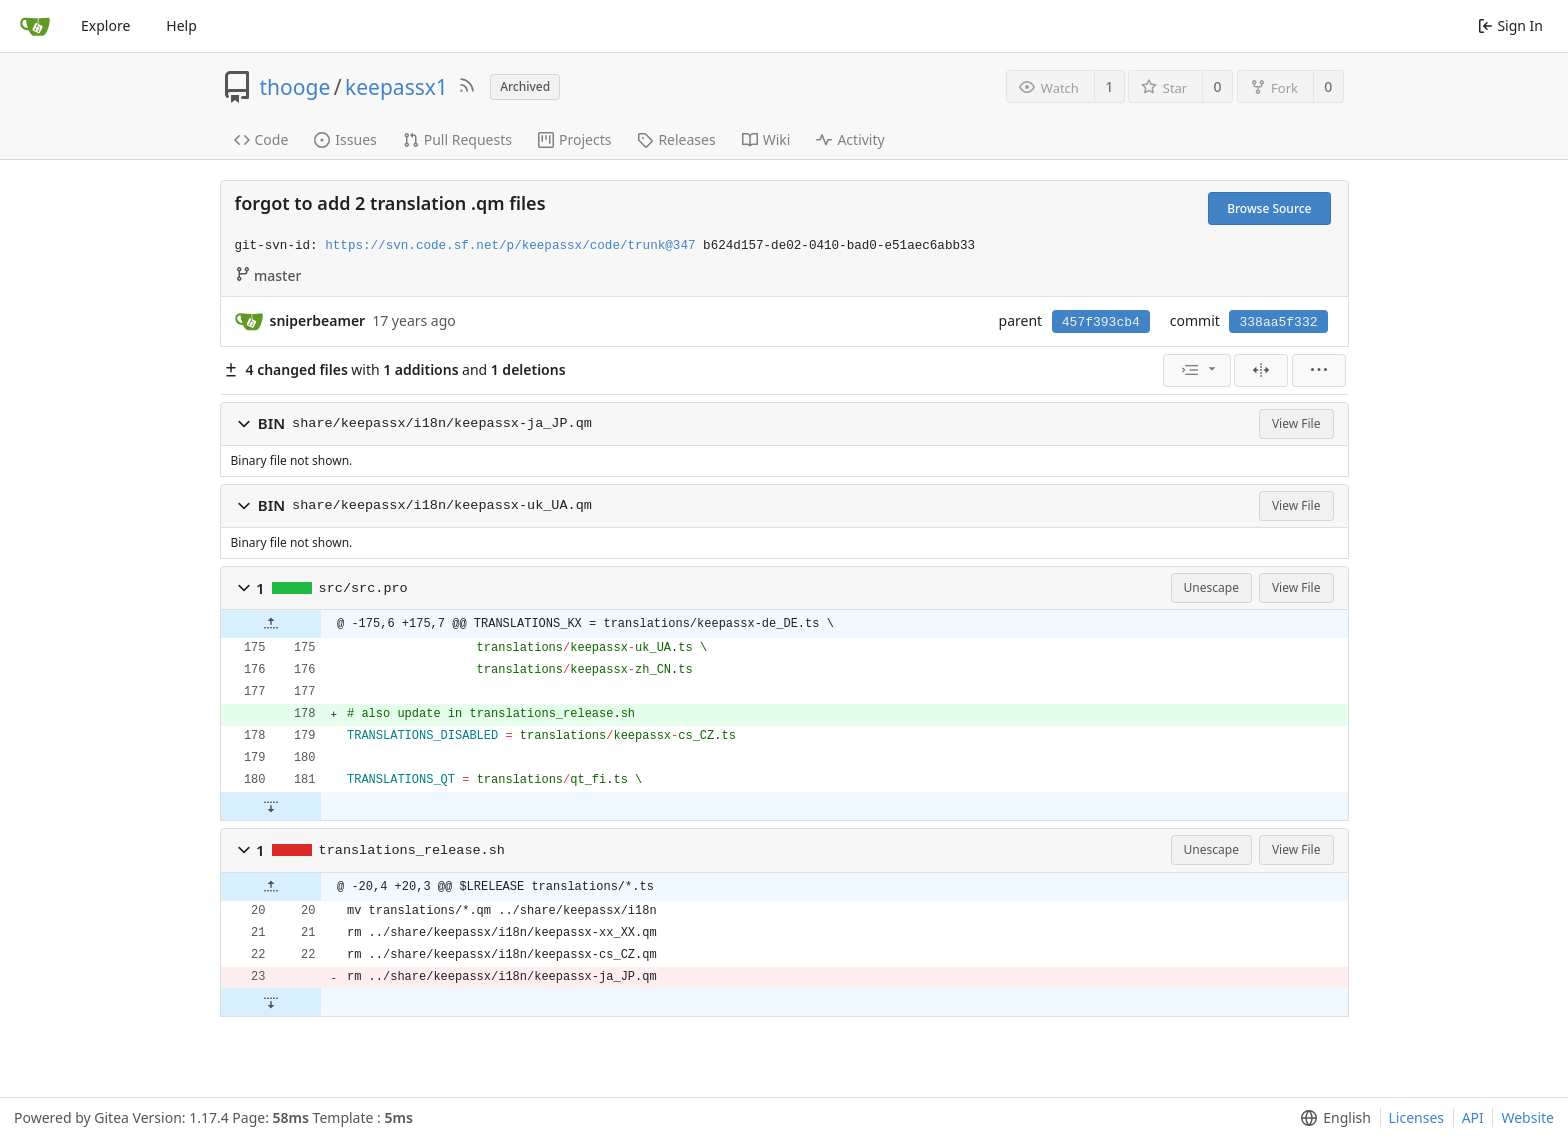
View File (1296, 423)
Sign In (1510, 25)
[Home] (35, 26)
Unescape (1211, 587)
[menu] (1197, 370)
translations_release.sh (412, 850)
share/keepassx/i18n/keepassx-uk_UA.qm (442, 505)
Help (181, 25)
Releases (676, 139)
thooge (295, 87)
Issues (345, 139)
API (1473, 1117)
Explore (105, 25)
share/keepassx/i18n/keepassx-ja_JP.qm (442, 423)
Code (261, 139)
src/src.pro (363, 588)
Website (1527, 1117)
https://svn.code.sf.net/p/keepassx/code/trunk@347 (510, 246)
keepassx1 (396, 87)
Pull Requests (457, 139)
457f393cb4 (1101, 322)
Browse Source (1269, 208)
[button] (244, 424)
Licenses (1417, 1117)
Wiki (766, 139)
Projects (574, 139)
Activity (850, 139)
